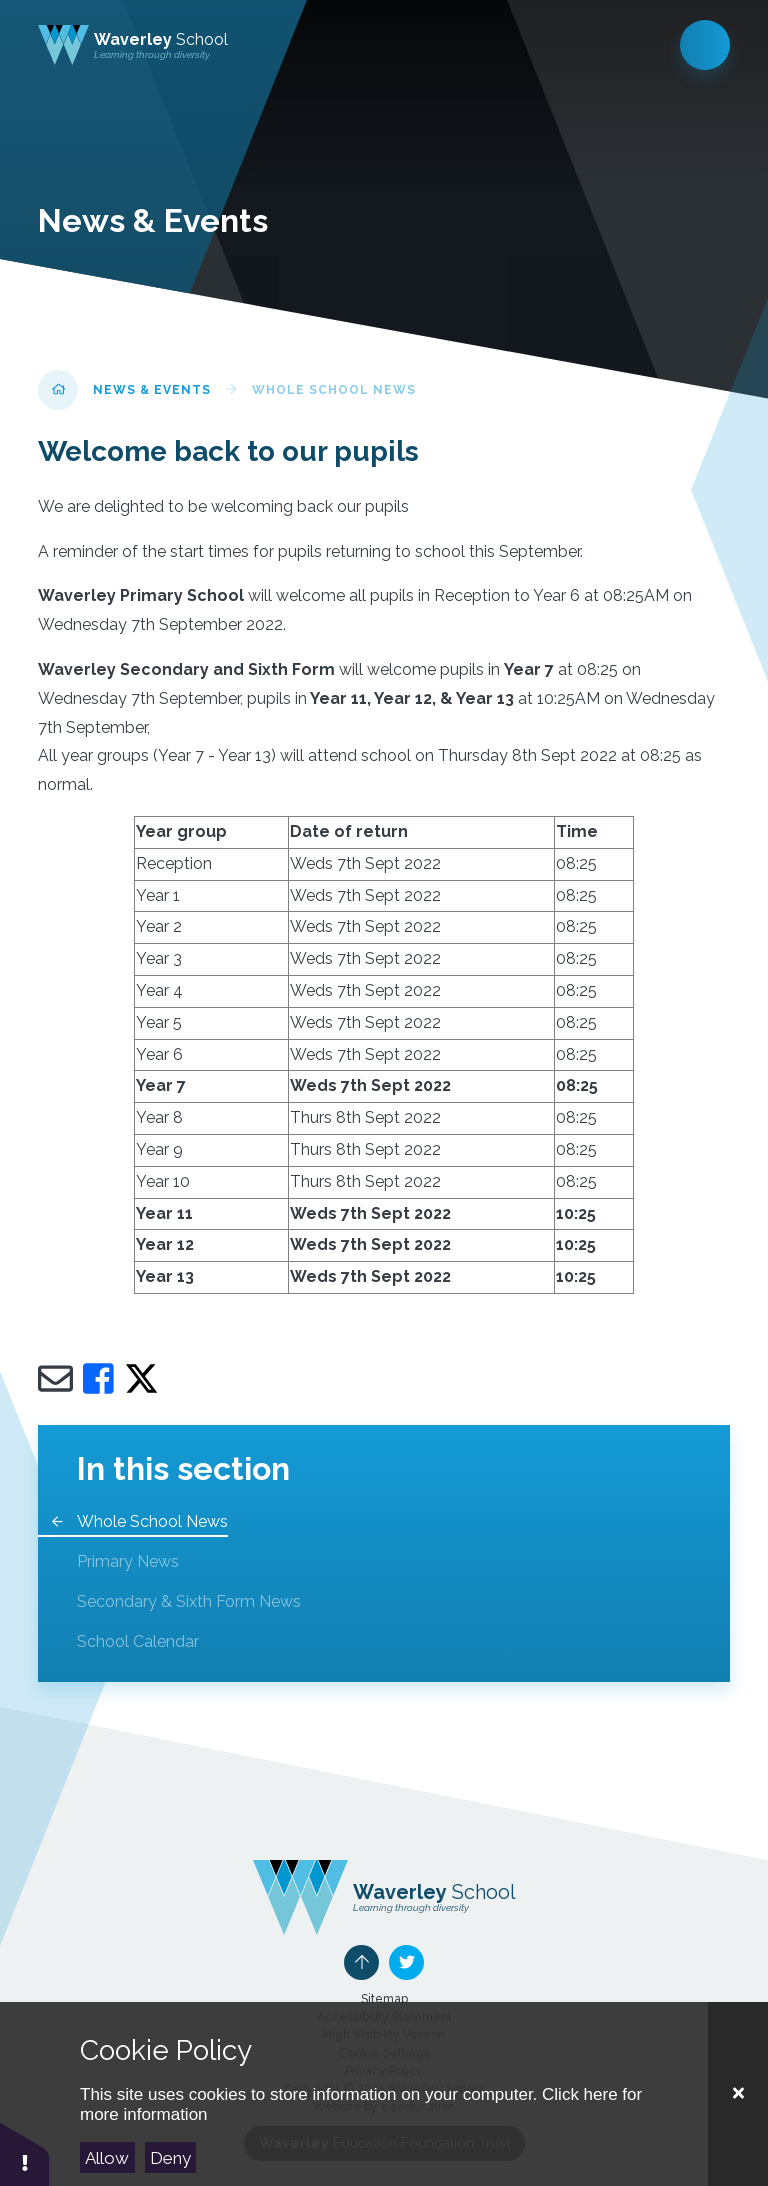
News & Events (152, 390)
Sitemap (384, 1999)
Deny (170, 2158)
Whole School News (334, 390)
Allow (107, 2158)
